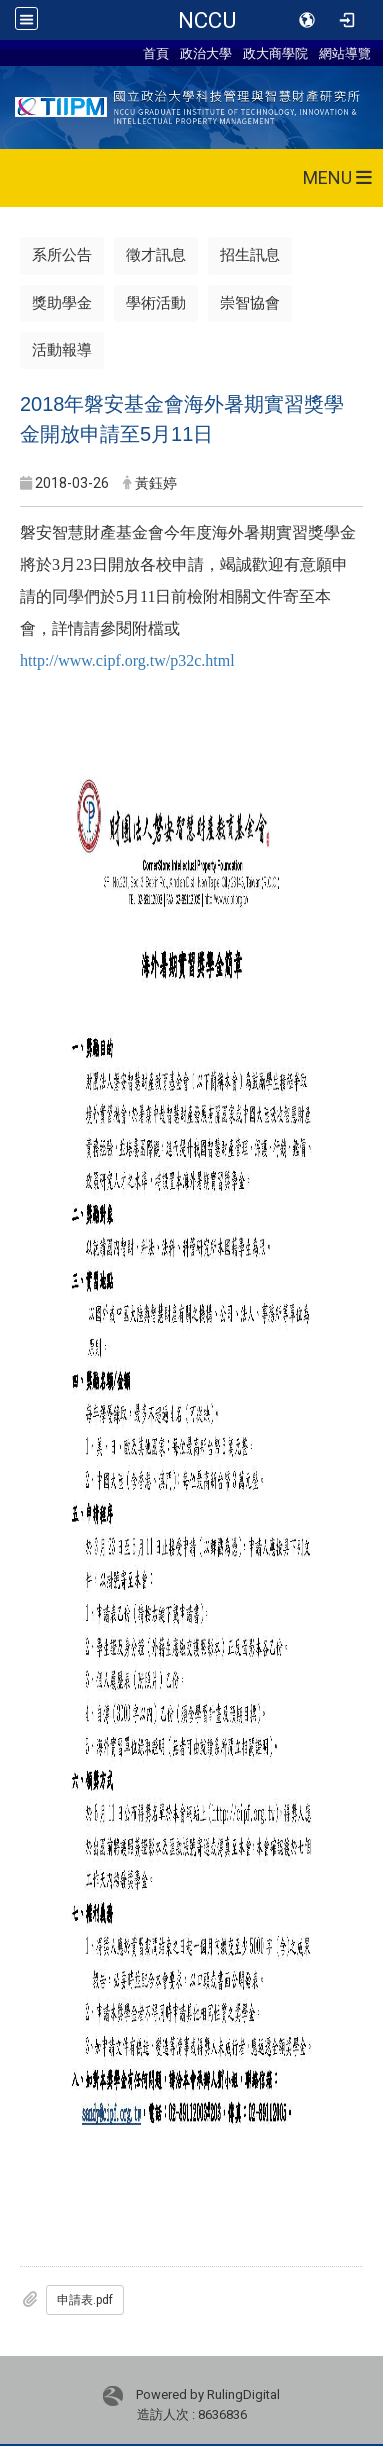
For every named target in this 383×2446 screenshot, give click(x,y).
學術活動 (156, 303)
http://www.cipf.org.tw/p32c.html (127, 660)
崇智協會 (250, 303)
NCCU (207, 20)
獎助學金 (62, 303)
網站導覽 (345, 53)
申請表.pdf (85, 2300)
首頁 (156, 53)
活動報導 (62, 350)
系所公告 (62, 255)
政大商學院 (275, 53)
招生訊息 (250, 255)
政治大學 (206, 53)
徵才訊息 (156, 255)
